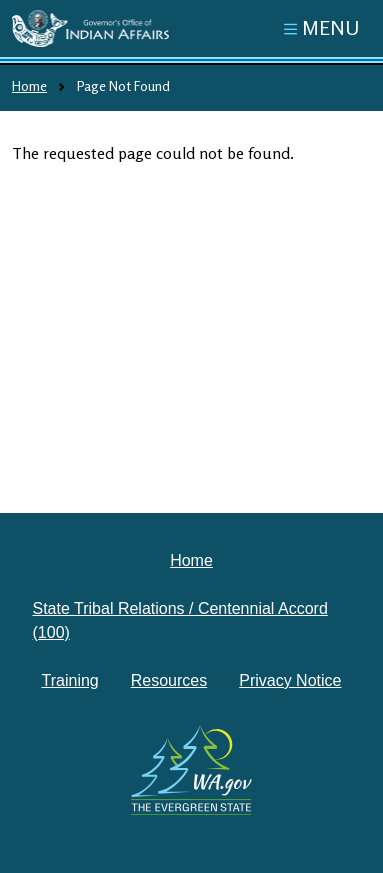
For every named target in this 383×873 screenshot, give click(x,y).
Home (29, 85)
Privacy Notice (290, 680)
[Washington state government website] (192, 770)
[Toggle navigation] (322, 28)
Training (70, 680)
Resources (169, 680)
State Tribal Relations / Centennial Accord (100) (180, 620)
